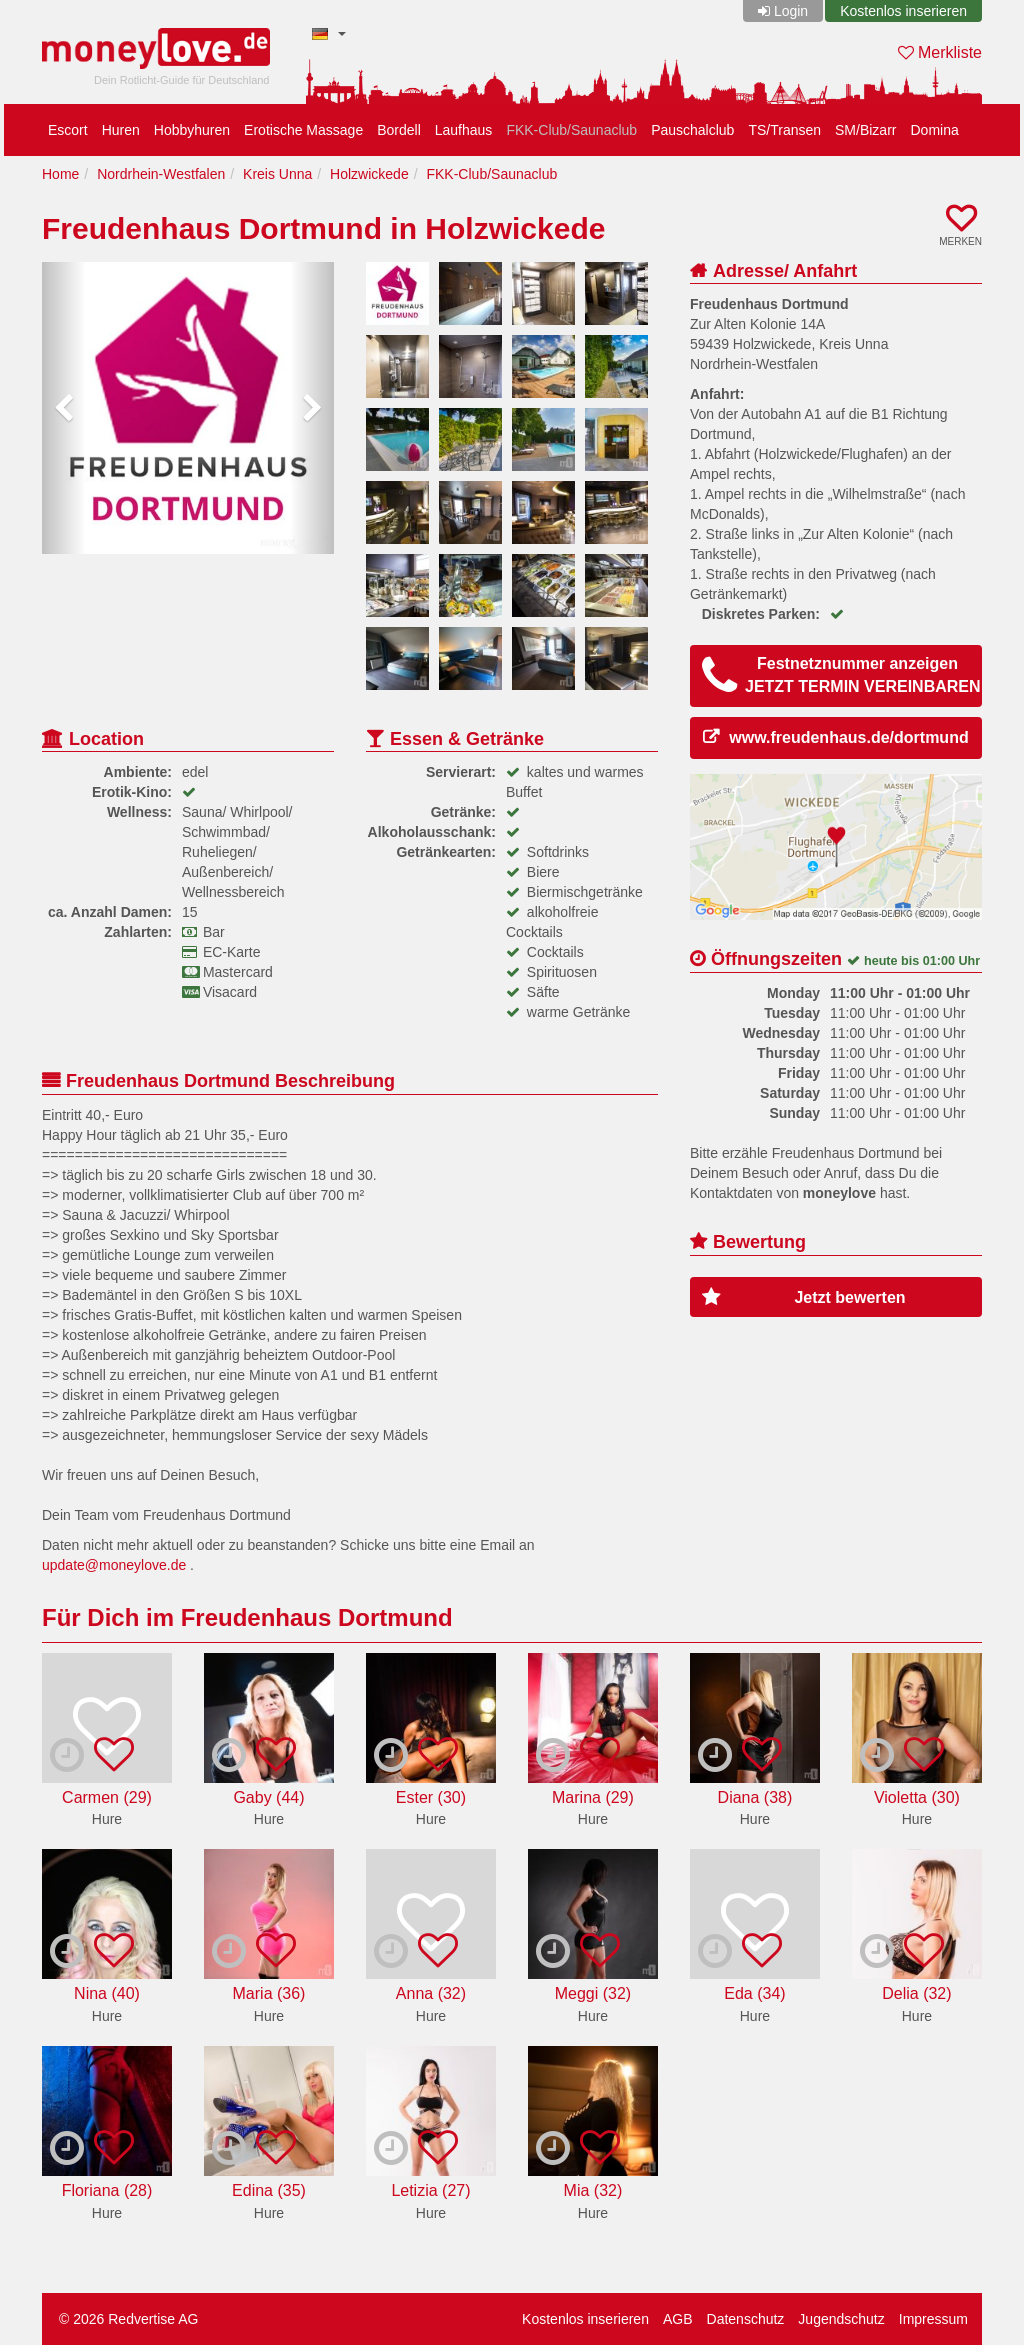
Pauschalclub (692, 130)
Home (60, 174)
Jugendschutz (841, 2319)
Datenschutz (746, 2319)
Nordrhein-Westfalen (161, 174)
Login (791, 11)
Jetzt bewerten (804, 1297)
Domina (934, 130)
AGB (678, 2319)
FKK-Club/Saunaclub (571, 130)
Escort (68, 130)
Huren (121, 130)
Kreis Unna (277, 174)
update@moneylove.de (114, 1565)
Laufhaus (464, 130)
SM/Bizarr (865, 130)
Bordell (399, 130)
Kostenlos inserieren (903, 11)
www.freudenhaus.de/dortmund (848, 737)
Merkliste (940, 52)
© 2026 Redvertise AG (129, 2319)
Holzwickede (369, 174)
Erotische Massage (303, 130)
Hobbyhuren (192, 130)
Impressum (933, 2319)
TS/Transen (784, 130)
